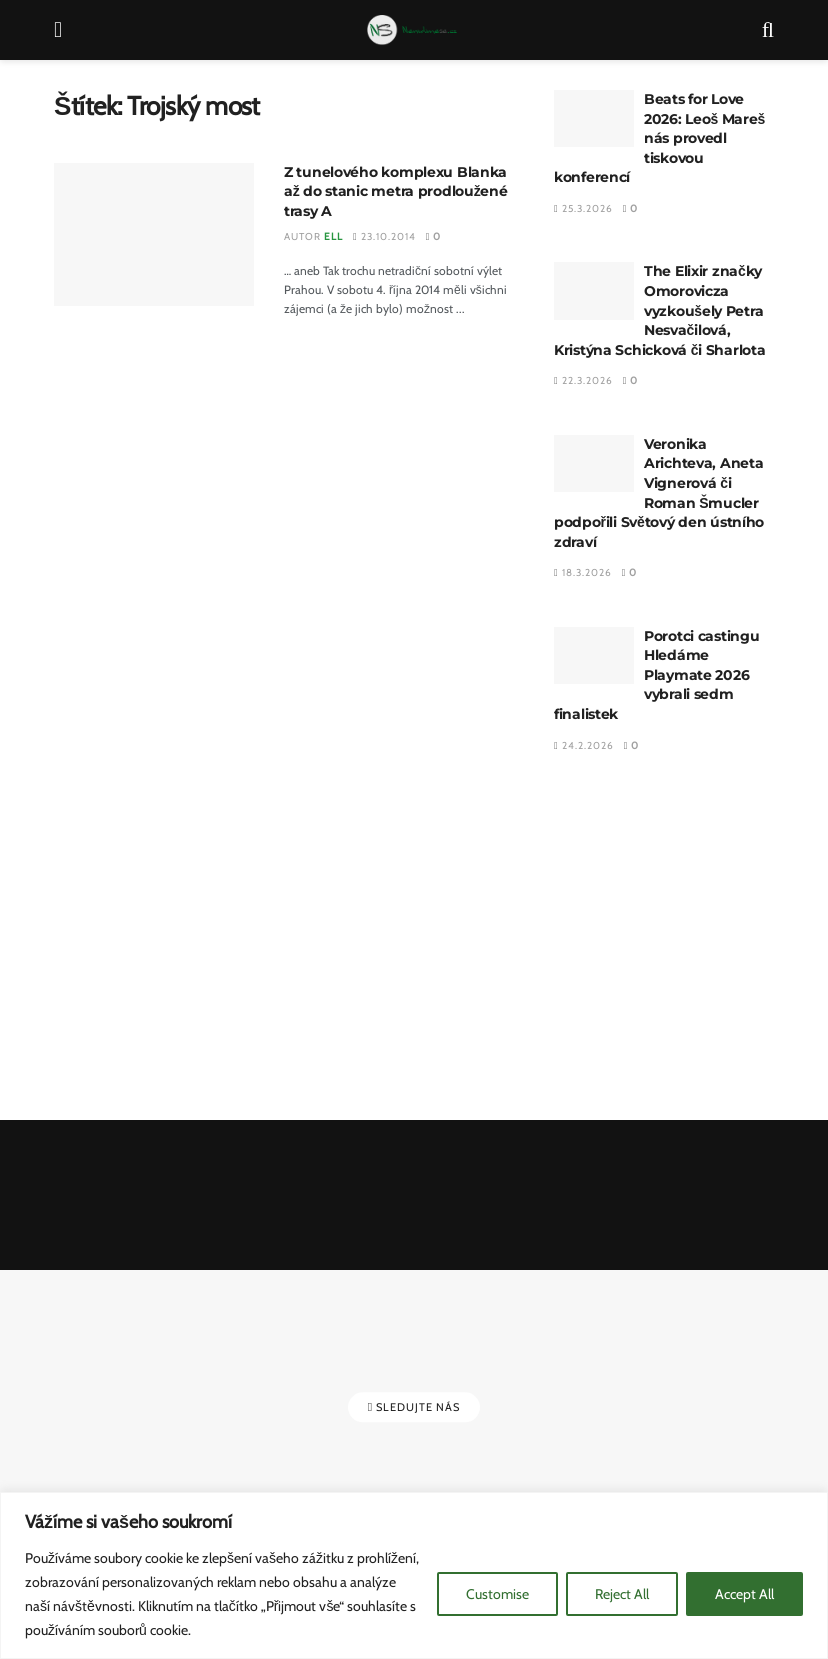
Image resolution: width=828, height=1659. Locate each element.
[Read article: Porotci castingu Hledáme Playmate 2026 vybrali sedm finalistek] (594, 655)
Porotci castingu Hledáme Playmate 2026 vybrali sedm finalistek (657, 675)
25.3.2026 (583, 208)
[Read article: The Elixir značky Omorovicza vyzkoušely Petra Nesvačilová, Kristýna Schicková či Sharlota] (594, 290)
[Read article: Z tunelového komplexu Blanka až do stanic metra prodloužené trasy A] (154, 234)
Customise (497, 1594)
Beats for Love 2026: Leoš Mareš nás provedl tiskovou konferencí (659, 138)
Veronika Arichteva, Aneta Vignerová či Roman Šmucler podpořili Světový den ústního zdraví (659, 493)
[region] (414, 1575)
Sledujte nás (414, 1407)
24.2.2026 (584, 745)
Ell (333, 236)
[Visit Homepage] (412, 30)
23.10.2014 (384, 236)
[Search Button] (768, 30)
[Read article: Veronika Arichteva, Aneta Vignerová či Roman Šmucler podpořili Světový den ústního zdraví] (594, 463)
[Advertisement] (664, 939)
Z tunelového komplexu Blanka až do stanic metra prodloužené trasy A (396, 191)
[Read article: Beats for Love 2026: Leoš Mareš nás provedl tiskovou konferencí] (594, 118)
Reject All (622, 1594)
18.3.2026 (583, 572)
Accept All (744, 1594)
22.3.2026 (583, 380)
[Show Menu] (58, 30)
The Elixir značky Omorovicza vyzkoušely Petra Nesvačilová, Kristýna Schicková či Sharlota (659, 310)
